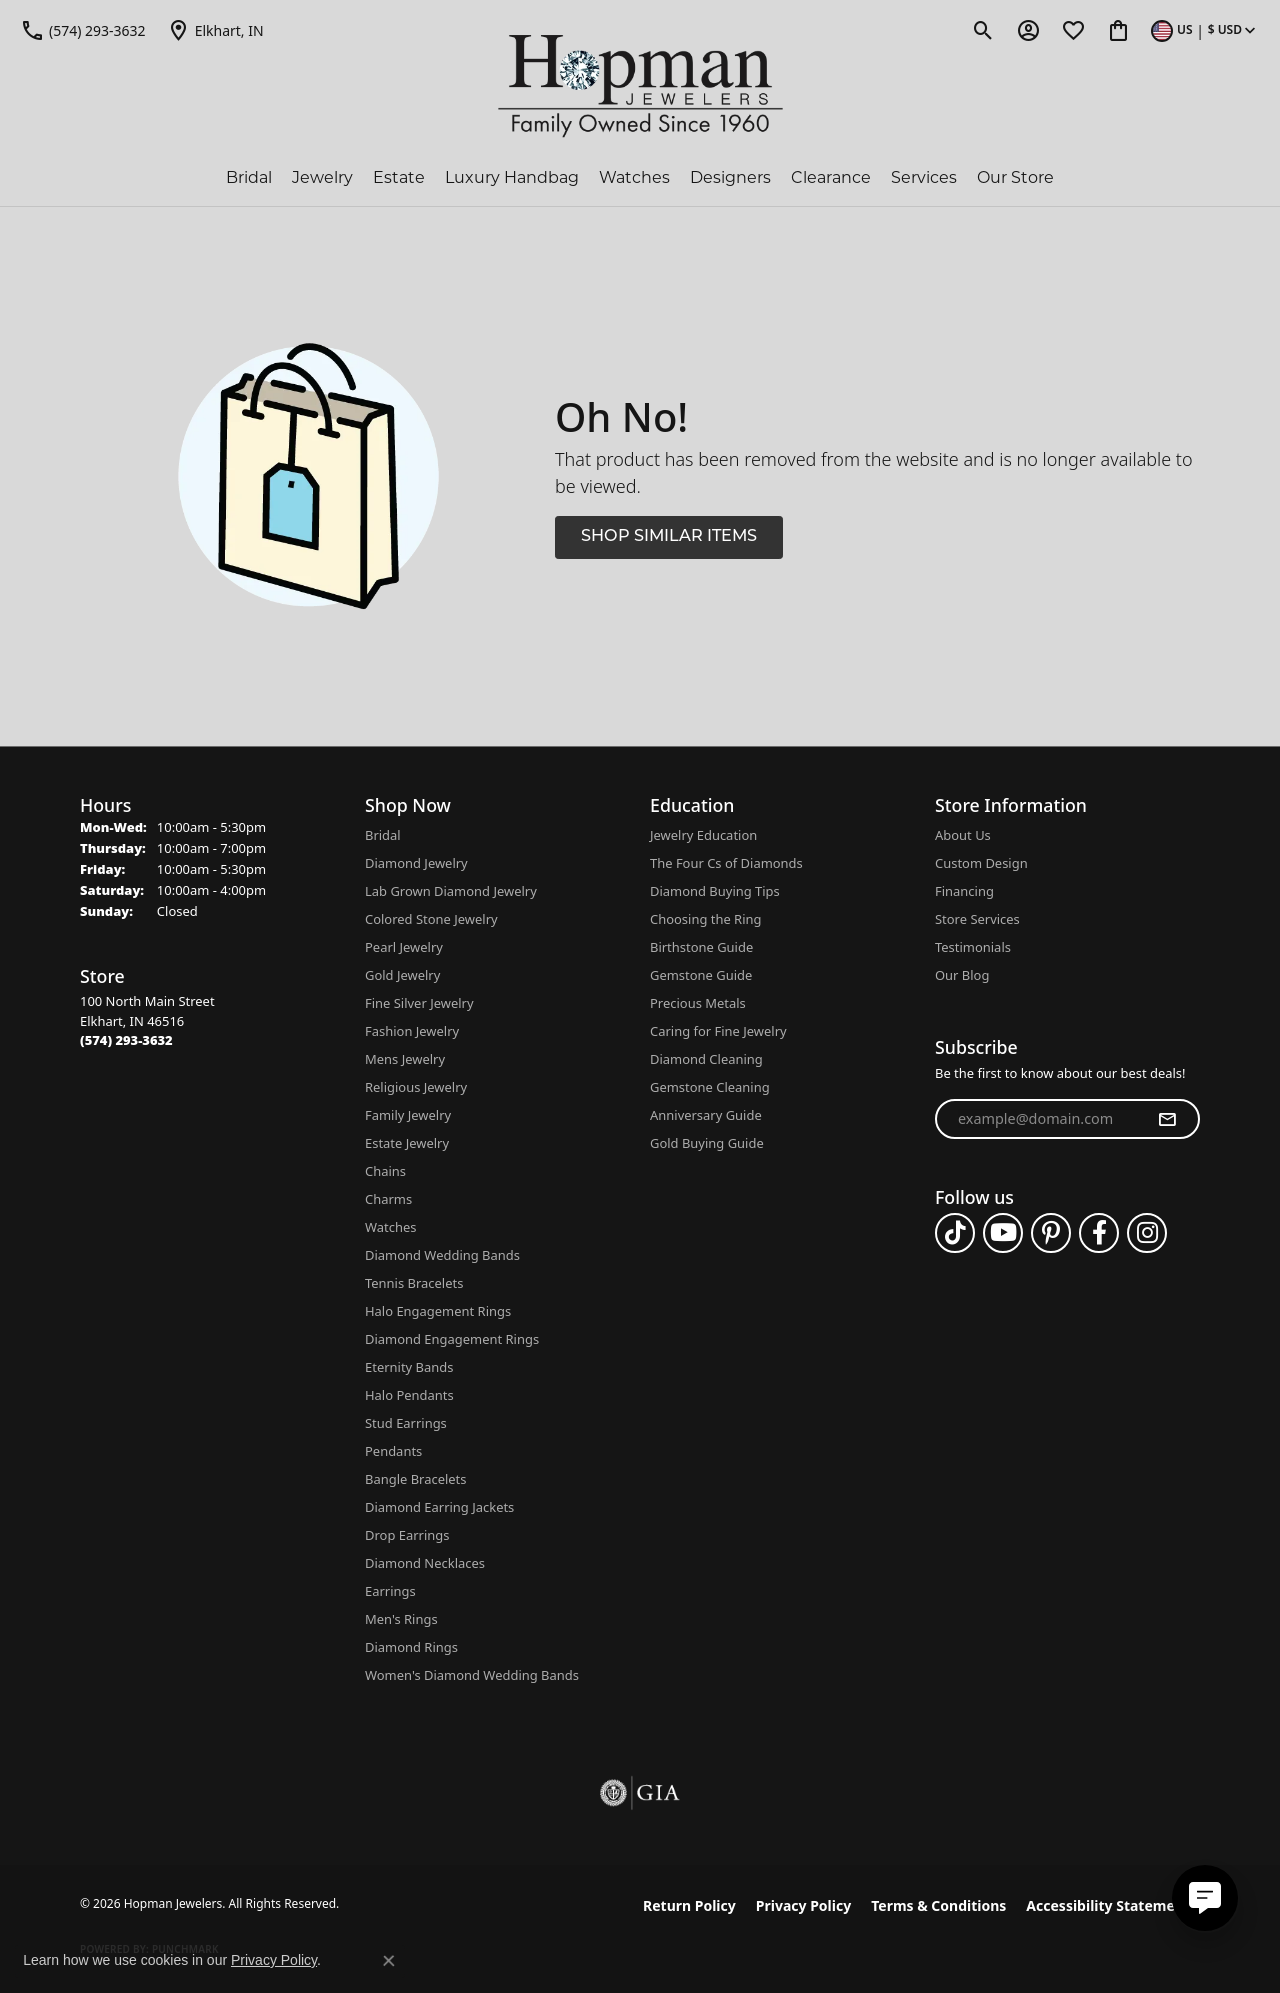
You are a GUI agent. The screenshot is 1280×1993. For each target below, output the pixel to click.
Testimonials (973, 947)
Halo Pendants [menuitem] (409, 1395)
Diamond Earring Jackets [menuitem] (439, 1507)
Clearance (831, 177)
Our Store (1015, 177)
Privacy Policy (803, 1905)
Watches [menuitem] (390, 1227)
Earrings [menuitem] (390, 1591)
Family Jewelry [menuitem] (408, 1115)
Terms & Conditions (938, 1905)
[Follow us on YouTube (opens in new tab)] (1003, 1233)
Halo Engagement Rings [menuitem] (438, 1311)
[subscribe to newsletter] (1167, 1119)
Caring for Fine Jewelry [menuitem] (718, 1031)
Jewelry (322, 177)
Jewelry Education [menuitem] (703, 835)
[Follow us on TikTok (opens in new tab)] (955, 1233)
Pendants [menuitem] (393, 1451)
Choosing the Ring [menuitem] (705, 919)
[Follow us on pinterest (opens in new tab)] (1051, 1233)
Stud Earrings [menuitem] (406, 1423)
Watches (634, 177)
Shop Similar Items (669, 537)
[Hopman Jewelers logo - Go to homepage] (640, 86)
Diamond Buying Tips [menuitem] (715, 891)
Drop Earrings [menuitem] (407, 1535)
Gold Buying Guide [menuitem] (707, 1143)
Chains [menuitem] (385, 1171)
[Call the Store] (126, 1040)
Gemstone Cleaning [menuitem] (710, 1087)
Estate (399, 177)
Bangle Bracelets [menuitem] (416, 1479)
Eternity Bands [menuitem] (409, 1367)
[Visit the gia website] (640, 1793)
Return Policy (689, 1905)
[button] (983, 30)
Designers (730, 177)
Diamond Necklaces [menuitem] (425, 1563)
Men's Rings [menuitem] (401, 1619)
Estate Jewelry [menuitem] (407, 1143)
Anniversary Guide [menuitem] (706, 1115)
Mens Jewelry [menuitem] (405, 1059)
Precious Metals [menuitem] (698, 1003)
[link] (83, 30)
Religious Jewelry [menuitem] (416, 1087)
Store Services (977, 919)
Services (924, 177)
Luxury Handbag (512, 177)
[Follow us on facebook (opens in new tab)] (1099, 1233)
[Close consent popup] (389, 1961)
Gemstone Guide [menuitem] (701, 975)
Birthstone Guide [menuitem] (701, 947)
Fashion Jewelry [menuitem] (412, 1031)
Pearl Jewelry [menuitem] (404, 947)
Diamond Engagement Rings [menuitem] (452, 1339)
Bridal (249, 177)
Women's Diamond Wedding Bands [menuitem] (472, 1675)
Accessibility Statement (1108, 1905)
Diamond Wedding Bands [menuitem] (442, 1255)
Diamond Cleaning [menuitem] (706, 1059)
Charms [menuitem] (388, 1199)
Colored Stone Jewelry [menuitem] (431, 919)
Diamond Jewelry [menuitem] (416, 863)
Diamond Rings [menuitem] (411, 1647)
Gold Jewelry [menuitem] (402, 975)
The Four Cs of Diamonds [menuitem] (726, 863)
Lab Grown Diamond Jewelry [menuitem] (451, 891)
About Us (963, 835)
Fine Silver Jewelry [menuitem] (419, 1003)
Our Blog (962, 975)
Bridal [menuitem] (383, 835)
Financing (964, 891)
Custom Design (981, 863)
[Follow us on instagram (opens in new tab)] (1147, 1233)
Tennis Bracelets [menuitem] (414, 1283)
